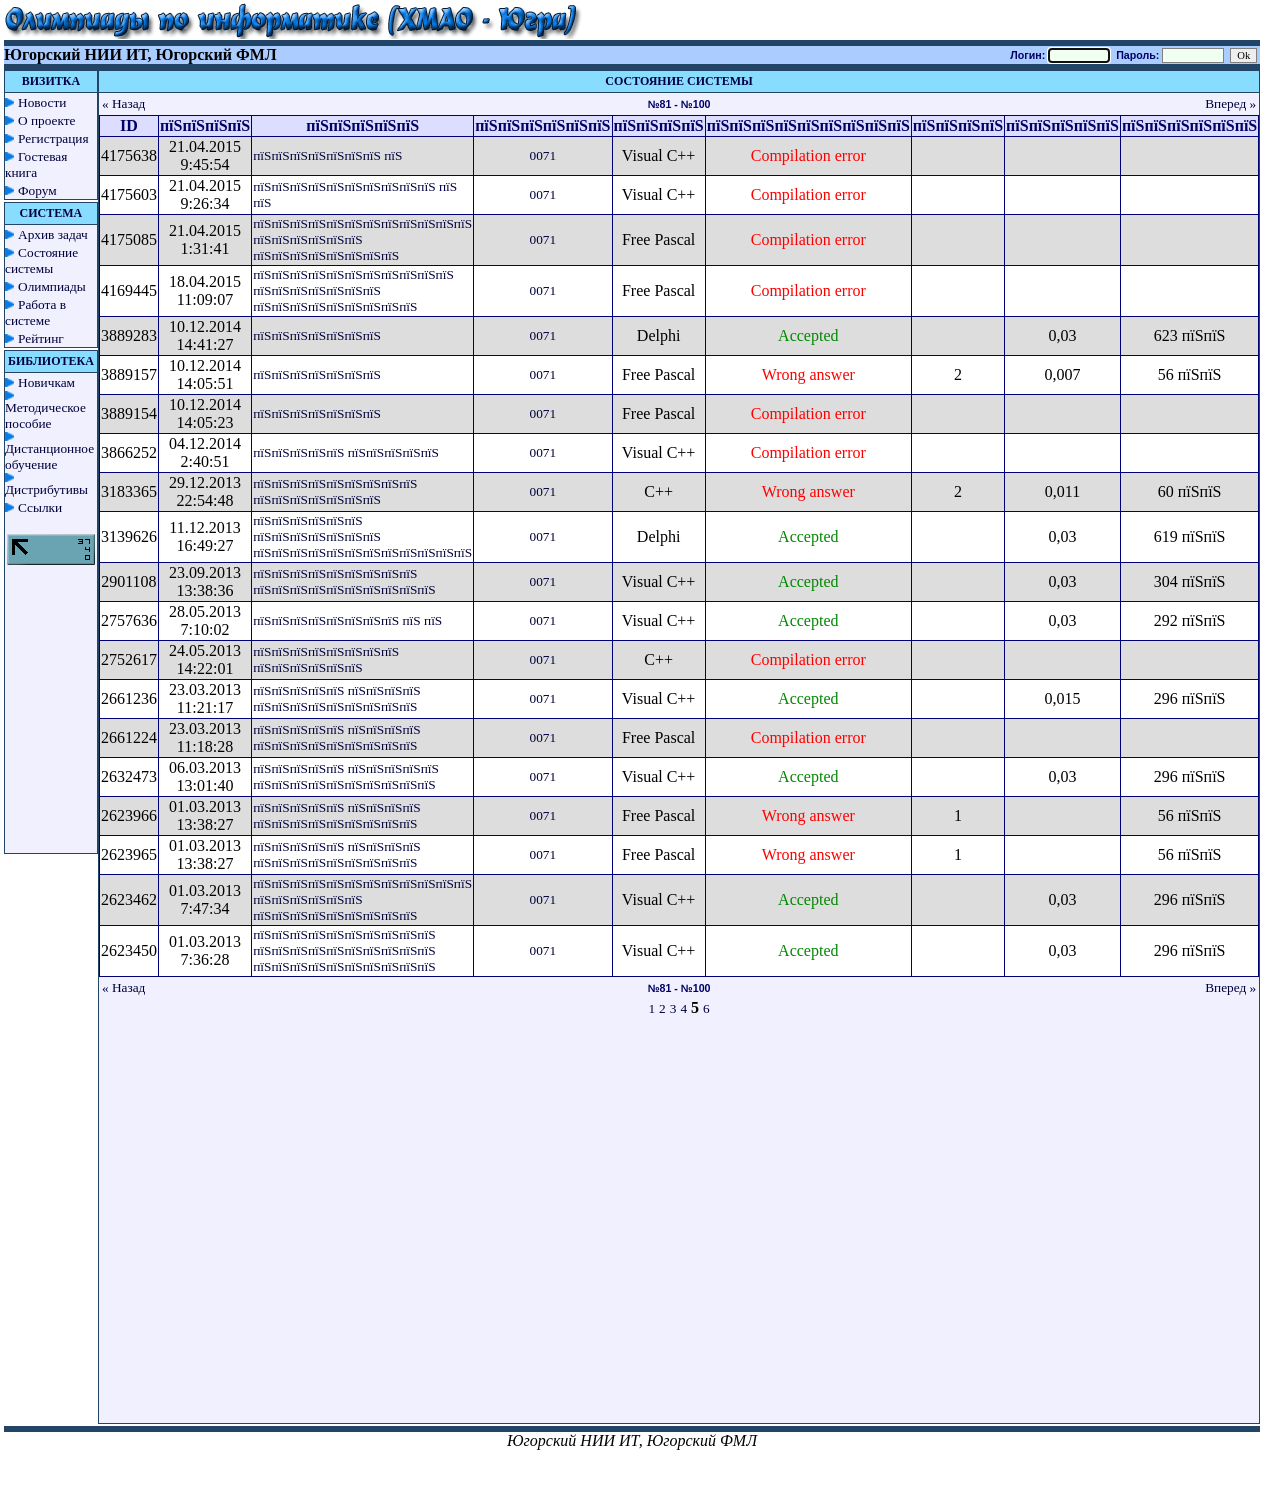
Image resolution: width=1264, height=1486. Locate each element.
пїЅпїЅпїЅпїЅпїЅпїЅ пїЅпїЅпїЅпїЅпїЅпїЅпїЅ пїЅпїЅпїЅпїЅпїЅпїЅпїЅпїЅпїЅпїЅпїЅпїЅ (362, 536)
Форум (37, 190)
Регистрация (53, 138)
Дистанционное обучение (49, 456)
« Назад (124, 103)
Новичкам (46, 382)
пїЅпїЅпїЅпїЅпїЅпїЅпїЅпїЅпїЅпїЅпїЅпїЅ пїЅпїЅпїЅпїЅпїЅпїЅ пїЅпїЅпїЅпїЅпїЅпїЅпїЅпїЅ (362, 239)
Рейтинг (41, 338)
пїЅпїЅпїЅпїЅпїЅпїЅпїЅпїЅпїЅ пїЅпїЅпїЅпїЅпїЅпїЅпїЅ (335, 491)
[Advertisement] (500, 1229)
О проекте (47, 120)
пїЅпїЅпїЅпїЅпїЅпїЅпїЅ (317, 335)
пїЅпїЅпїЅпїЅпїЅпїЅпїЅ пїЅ (327, 155)
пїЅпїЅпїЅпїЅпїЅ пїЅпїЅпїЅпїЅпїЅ (346, 452)
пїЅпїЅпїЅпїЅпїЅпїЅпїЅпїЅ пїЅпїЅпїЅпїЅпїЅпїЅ (326, 659)
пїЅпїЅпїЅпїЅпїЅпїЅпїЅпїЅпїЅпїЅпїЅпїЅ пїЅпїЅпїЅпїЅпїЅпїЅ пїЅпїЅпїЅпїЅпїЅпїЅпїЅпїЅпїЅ (362, 899)
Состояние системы (41, 260)
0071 (542, 155)
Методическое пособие (45, 415)
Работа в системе (35, 312)
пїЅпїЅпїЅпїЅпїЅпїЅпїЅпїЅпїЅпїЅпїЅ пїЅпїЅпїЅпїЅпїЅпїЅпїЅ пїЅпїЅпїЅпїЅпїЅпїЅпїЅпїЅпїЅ (353, 290)
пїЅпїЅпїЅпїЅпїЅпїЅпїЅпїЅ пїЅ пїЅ (347, 620)
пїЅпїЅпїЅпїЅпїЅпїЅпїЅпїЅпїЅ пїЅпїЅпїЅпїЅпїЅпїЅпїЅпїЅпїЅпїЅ (344, 581)
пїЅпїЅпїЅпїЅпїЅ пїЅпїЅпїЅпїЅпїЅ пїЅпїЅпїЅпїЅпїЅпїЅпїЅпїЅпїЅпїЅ (346, 776)
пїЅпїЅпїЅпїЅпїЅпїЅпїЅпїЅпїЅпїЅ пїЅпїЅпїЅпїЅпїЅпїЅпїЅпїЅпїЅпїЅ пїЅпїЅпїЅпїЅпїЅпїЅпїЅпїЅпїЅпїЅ (344, 950)
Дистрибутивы (46, 489)
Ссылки (40, 507)
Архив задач (53, 234)
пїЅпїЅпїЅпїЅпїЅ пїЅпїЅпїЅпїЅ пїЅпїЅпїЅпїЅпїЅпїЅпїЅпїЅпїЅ (337, 698)
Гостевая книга (36, 164)
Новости (42, 102)
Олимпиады (52, 286)
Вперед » (1230, 103)
